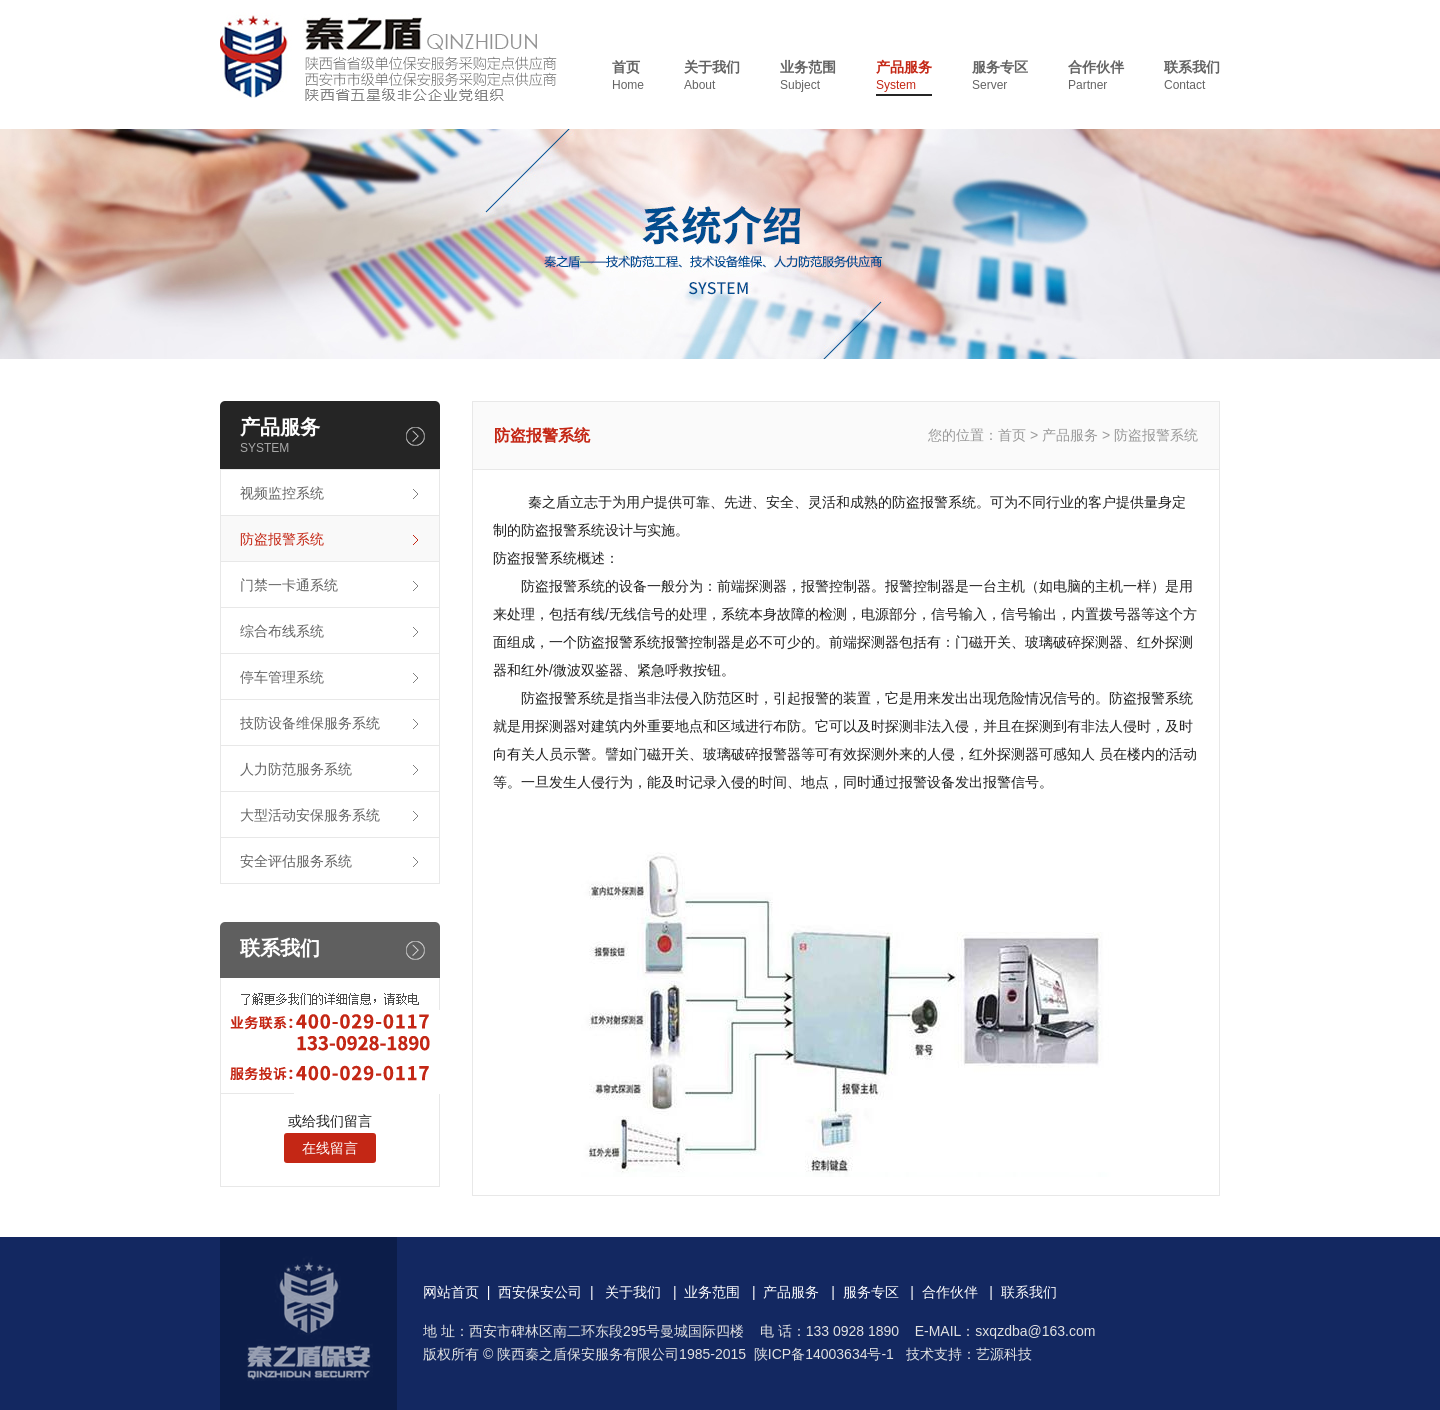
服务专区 (1000, 76)
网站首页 (451, 1292)
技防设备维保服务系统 (310, 723)
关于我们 (712, 76)
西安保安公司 (540, 1292)
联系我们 (1192, 76)
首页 (628, 76)
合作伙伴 (1096, 76)
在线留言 (330, 1148)
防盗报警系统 (282, 539)
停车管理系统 (282, 677)
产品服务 (904, 76)
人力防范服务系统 (296, 769)
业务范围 (808, 76)
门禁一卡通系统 (289, 585)
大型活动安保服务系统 (310, 815)
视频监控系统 (282, 493)
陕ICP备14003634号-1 (824, 1354)
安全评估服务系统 (296, 861)
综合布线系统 (282, 631)
